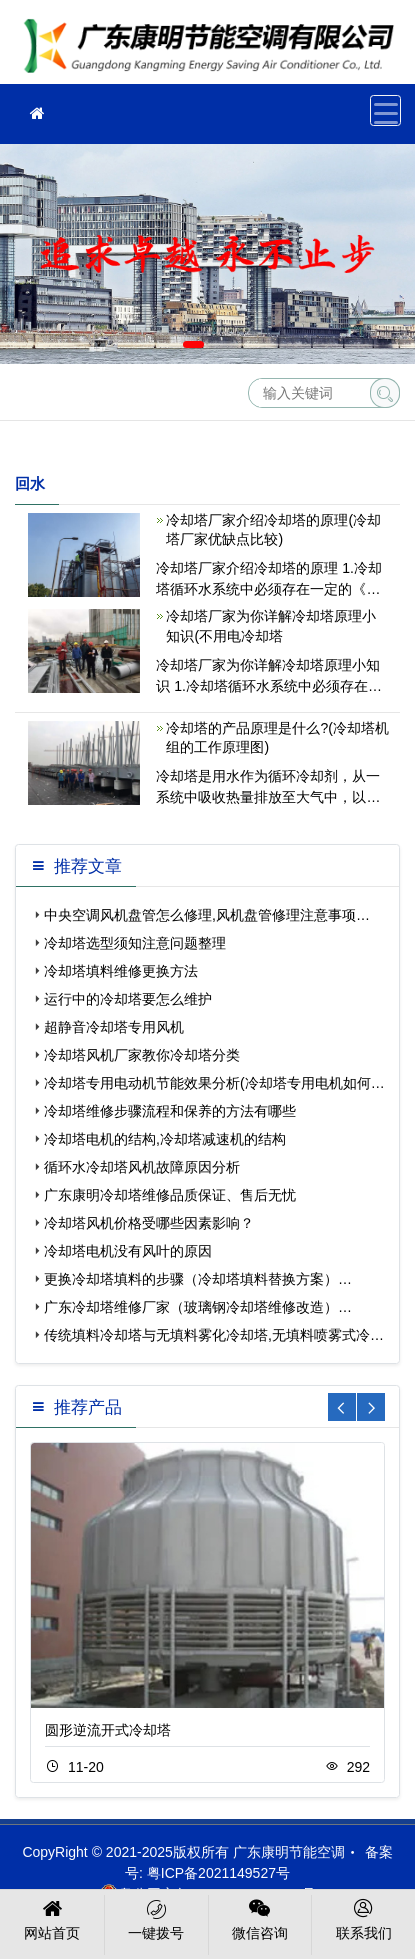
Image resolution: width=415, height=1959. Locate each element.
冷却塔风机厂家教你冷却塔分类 (142, 1055)
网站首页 (52, 1918)
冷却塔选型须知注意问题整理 (135, 943)
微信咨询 (260, 1918)
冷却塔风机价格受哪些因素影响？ (149, 1223)
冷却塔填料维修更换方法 (121, 971)
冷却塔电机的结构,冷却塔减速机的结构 (165, 1139)
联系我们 (363, 1918)
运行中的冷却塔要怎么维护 (128, 999)
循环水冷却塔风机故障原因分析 (142, 1167)
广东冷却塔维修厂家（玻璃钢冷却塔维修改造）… (198, 1307)
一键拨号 (156, 1918)
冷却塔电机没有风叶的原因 (128, 1251)
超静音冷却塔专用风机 (114, 1027)
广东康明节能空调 (215, 48)
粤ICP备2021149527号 (218, 1873)
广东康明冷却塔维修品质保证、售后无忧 (170, 1195)
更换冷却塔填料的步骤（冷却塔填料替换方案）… (198, 1279)
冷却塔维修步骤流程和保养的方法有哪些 (170, 1111)
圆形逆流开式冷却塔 (108, 1730)
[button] (193, 344)
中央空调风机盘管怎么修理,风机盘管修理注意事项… (207, 915)
